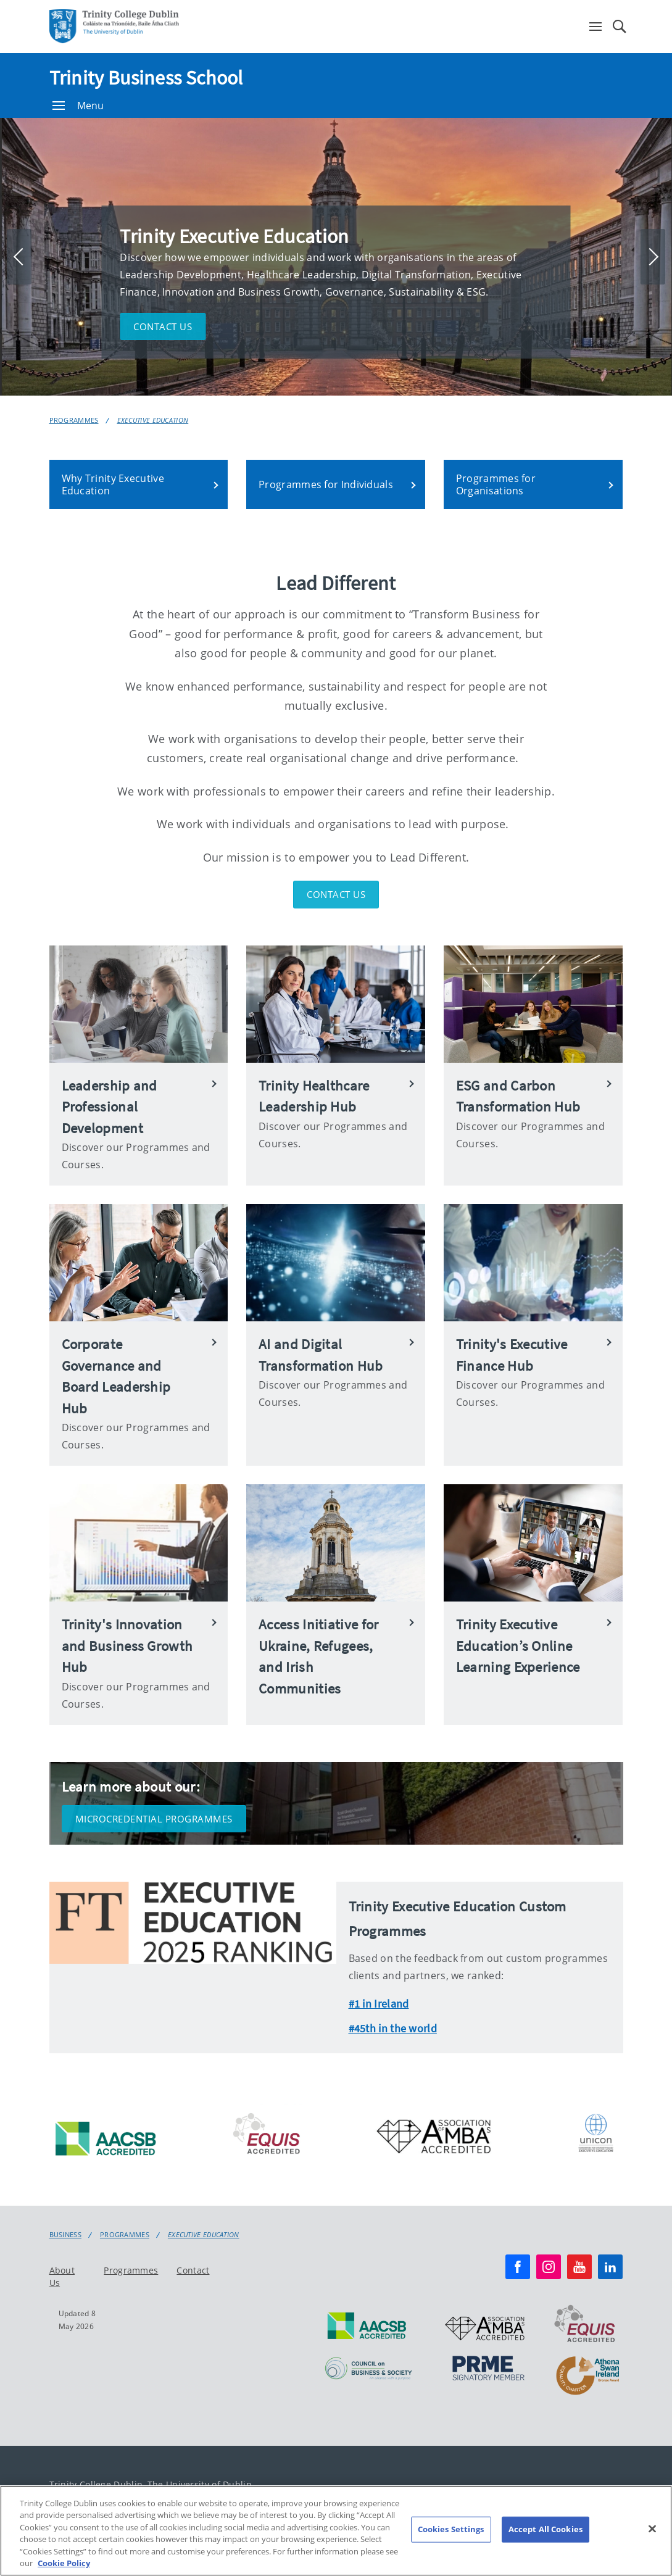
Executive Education (153, 420)
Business (65, 2234)
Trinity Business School (146, 77)
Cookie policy (577, 2489)
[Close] (652, 2534)
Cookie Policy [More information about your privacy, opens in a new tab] (64, 2569)
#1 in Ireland (379, 2003)
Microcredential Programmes (154, 1819)
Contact (192, 2270)
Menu (78, 105)
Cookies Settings (451, 2534)
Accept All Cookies (545, 2534)
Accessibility (464, 2489)
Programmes (74, 420)
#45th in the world (393, 2028)
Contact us (162, 326)
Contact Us (336, 894)
